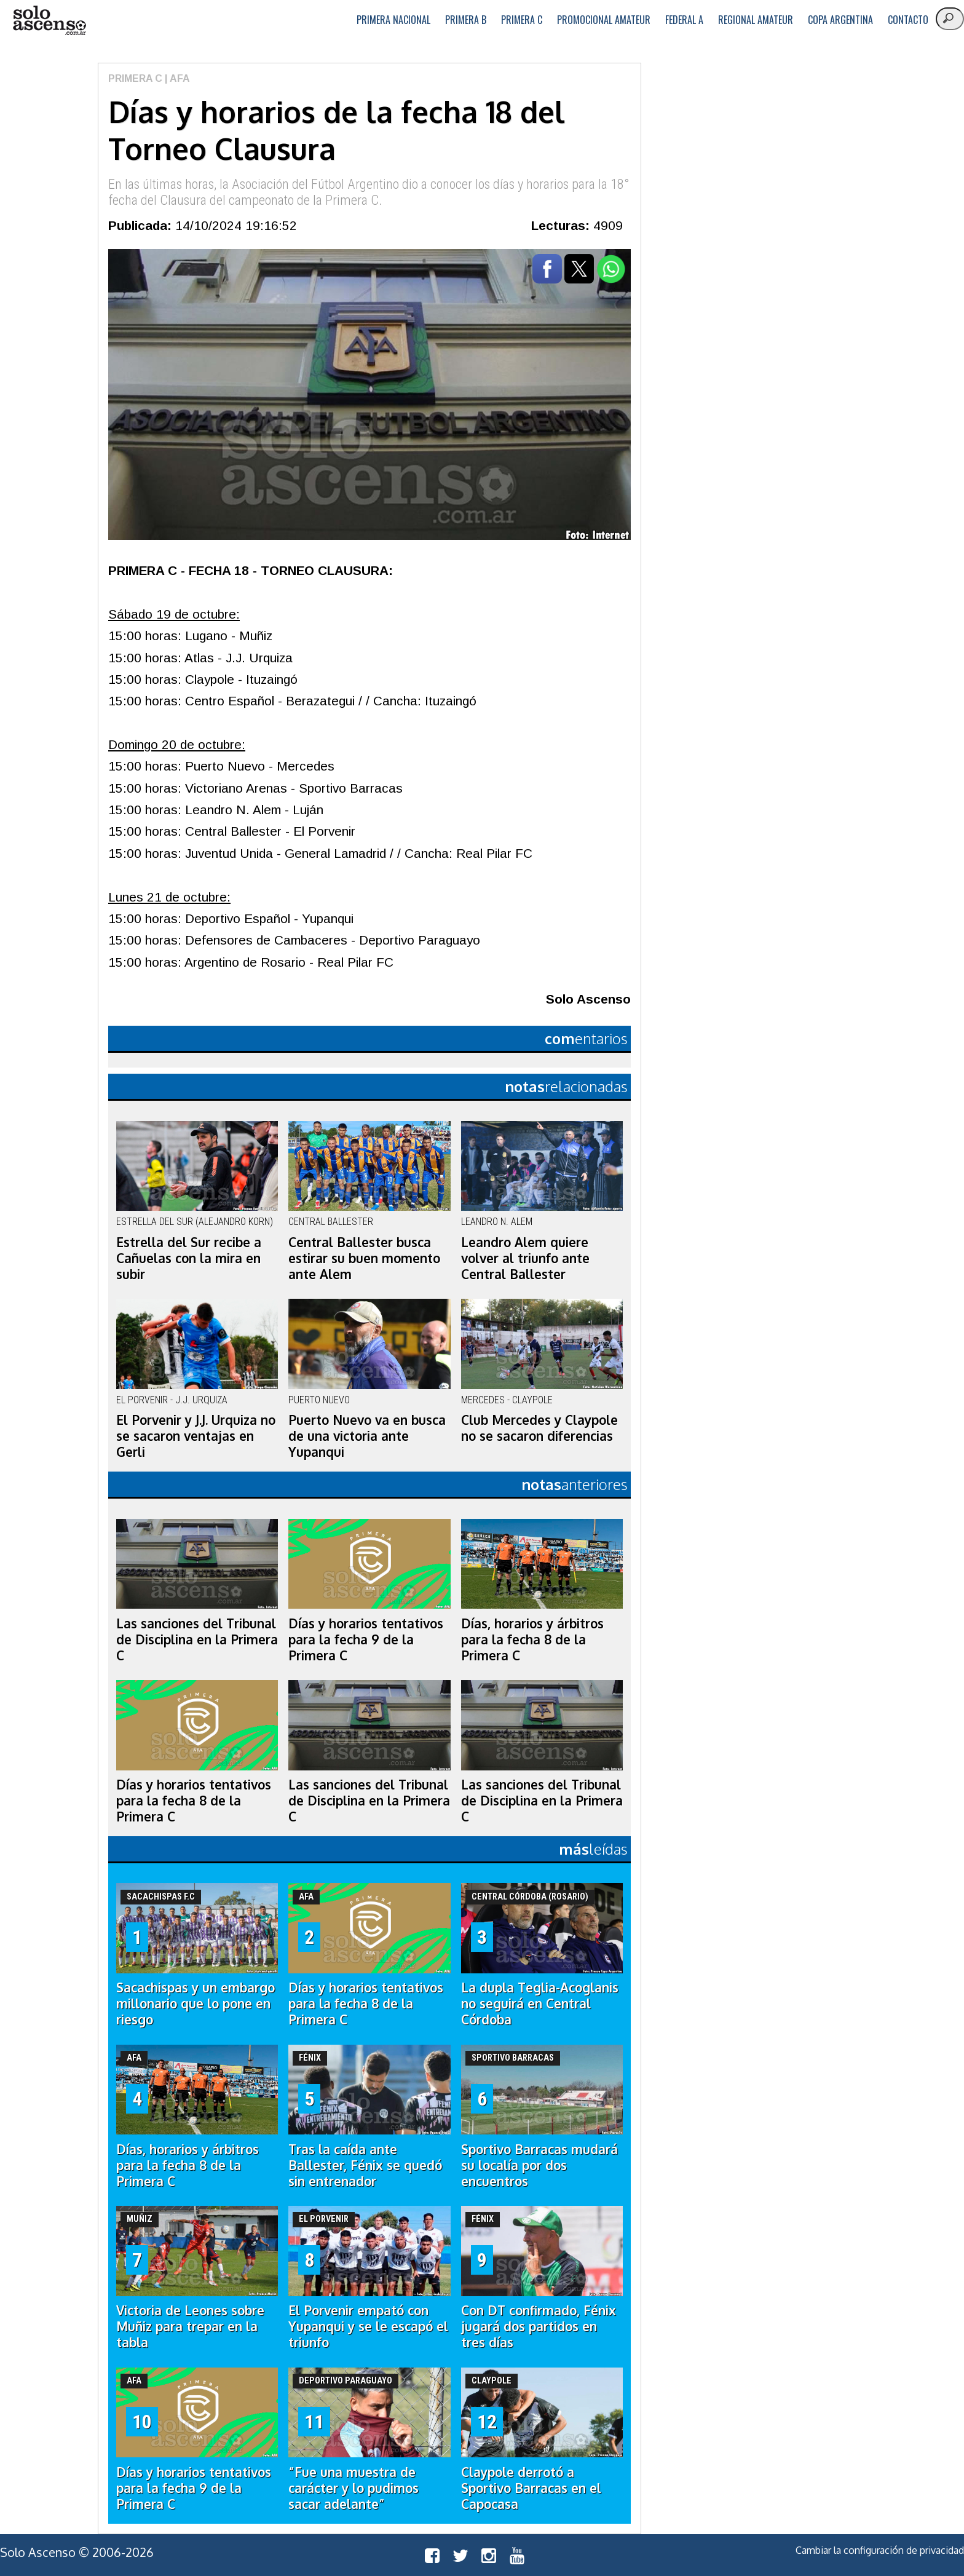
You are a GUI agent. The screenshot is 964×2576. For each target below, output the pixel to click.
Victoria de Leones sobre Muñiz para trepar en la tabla (190, 2326)
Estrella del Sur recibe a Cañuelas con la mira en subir (188, 1258)
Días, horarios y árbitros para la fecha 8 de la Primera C (532, 1639)
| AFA (176, 78)
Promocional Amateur (603, 19)
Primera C (521, 19)
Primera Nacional (393, 19)
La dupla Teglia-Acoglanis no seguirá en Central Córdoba (539, 2003)
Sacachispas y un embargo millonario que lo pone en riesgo (195, 2003)
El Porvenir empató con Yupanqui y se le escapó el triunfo (368, 2326)
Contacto (908, 19)
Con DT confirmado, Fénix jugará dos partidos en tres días (538, 2326)
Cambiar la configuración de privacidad (880, 2550)
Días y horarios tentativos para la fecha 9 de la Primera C (365, 1639)
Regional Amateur (755, 19)
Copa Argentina (840, 19)
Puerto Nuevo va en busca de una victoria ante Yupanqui (367, 1436)
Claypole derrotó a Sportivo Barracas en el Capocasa (531, 2488)
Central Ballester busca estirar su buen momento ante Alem (364, 1258)
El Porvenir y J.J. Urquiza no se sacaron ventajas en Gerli (195, 1436)
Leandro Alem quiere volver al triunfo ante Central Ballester (525, 1258)
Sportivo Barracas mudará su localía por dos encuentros (539, 2165)
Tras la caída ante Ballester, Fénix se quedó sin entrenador (365, 2165)
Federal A (684, 19)
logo (49, 21)
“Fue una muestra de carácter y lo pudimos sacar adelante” (353, 2488)
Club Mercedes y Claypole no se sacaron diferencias (539, 1428)
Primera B (465, 19)
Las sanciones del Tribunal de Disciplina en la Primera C (197, 1639)
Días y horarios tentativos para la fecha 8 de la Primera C (193, 1801)
